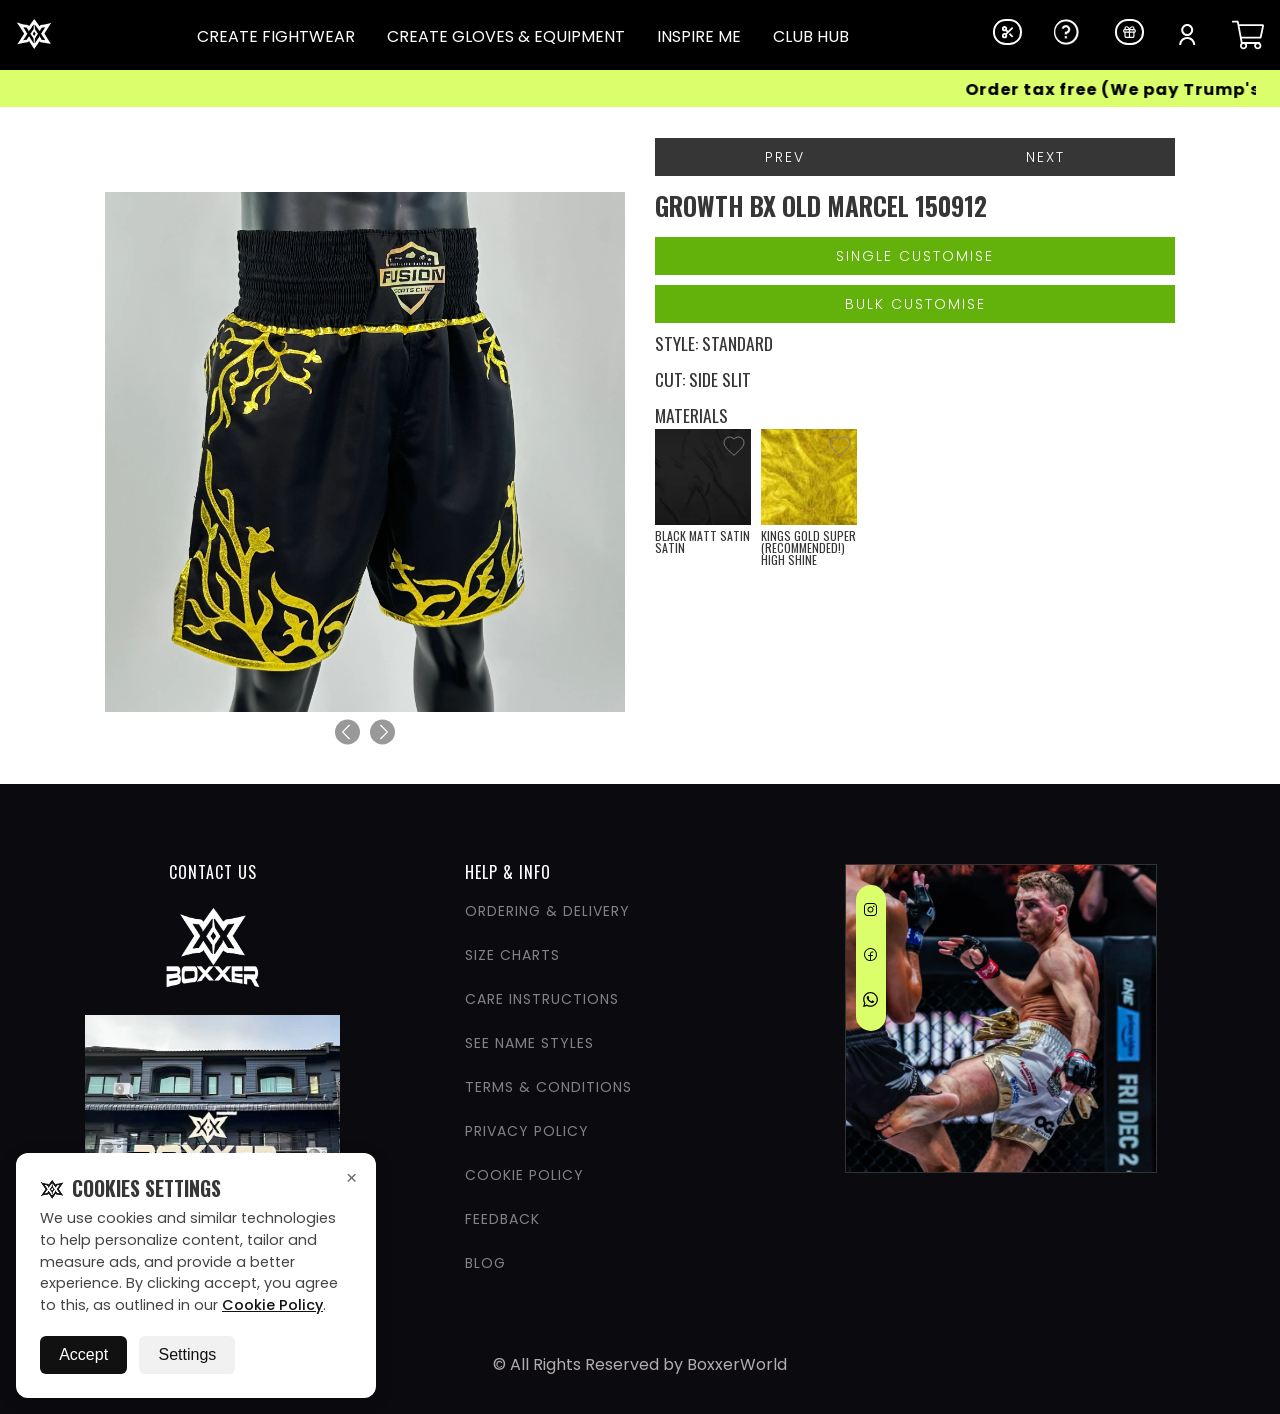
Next (1045, 157)
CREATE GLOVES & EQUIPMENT (506, 36)
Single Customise (915, 256)
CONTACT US (213, 872)
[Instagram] (870, 913)
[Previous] (347, 732)
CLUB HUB (811, 36)
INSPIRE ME (699, 36)
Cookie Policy (272, 1305)
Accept (83, 1354)
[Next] (382, 732)
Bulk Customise (915, 304)
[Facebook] (870, 958)
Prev (785, 157)
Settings (187, 1354)
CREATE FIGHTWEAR (276, 36)
